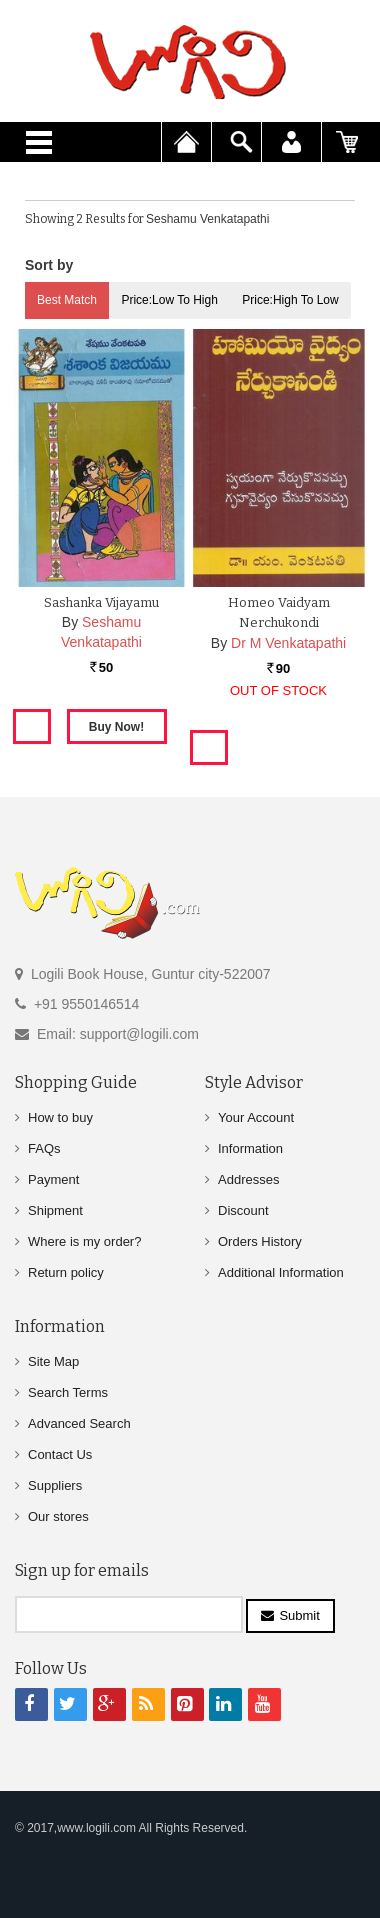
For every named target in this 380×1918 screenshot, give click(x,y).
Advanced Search (79, 1423)
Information (250, 1148)
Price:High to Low (290, 300)
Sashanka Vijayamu (101, 602)
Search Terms (68, 1392)
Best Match (67, 300)
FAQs (44, 1148)
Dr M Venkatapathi (288, 643)
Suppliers (55, 1485)
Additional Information (281, 1272)
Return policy (66, 1272)
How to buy (60, 1117)
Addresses (248, 1179)
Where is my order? (84, 1241)
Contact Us (60, 1454)
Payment (53, 1179)
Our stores (58, 1516)
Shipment (55, 1210)
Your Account (256, 1117)
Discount (243, 1210)
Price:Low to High (169, 300)
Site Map (53, 1361)
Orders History (260, 1241)
